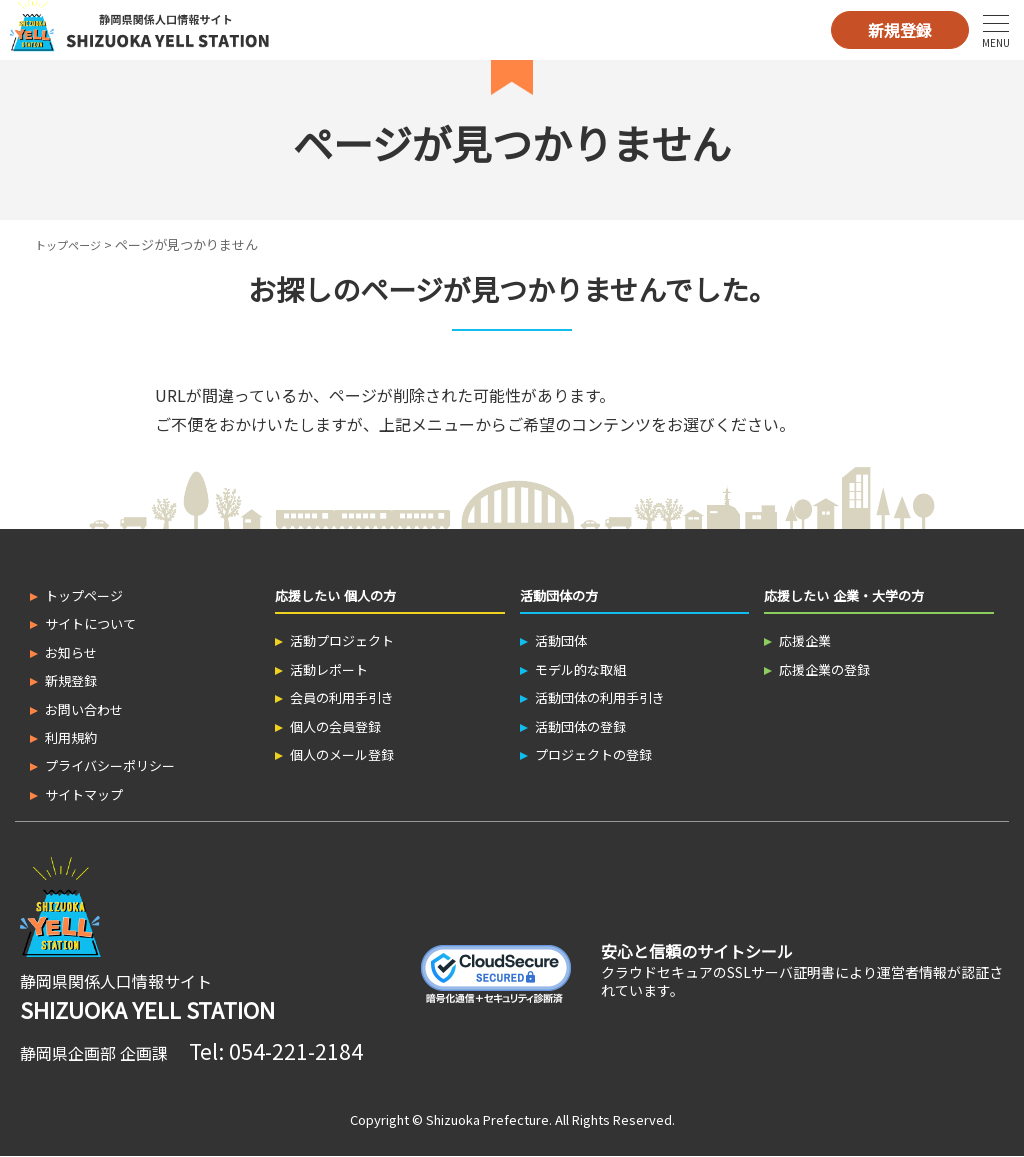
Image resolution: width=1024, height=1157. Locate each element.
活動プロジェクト (342, 640)
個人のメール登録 (342, 754)
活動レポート (329, 669)
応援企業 (805, 640)
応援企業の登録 (824, 669)
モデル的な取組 (580, 669)
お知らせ (71, 652)
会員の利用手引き (342, 697)
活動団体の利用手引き (600, 697)
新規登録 (900, 30)
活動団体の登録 (580, 726)
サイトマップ (84, 794)
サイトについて (90, 623)
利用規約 (71, 737)
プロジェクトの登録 (593, 754)
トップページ (74, 244)
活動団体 (561, 640)
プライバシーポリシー (110, 765)
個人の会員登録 (335, 726)
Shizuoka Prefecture (487, 1119)
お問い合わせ (84, 709)
